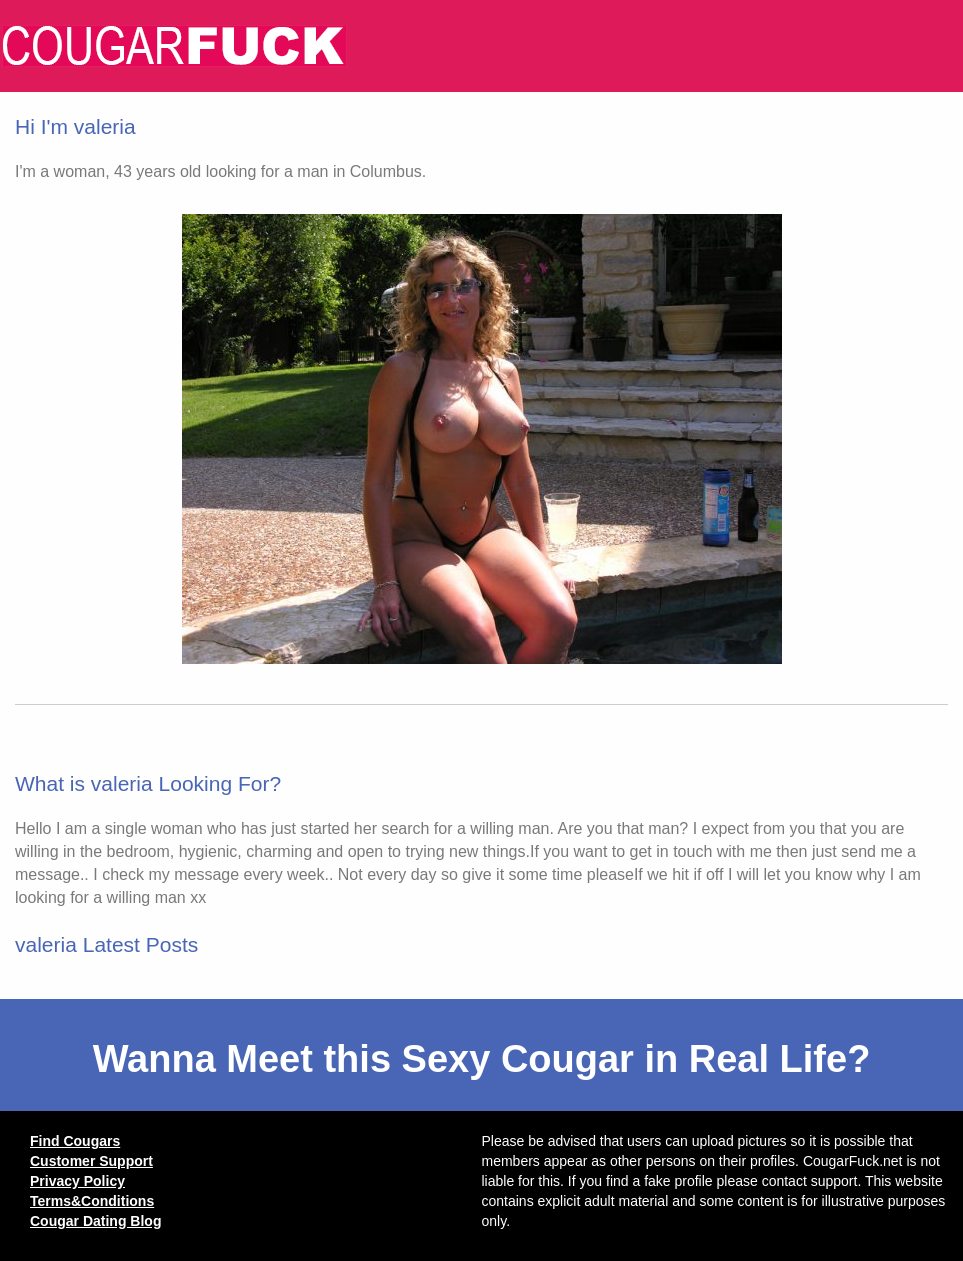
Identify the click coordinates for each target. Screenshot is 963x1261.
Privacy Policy (77, 1181)
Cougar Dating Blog (95, 1221)
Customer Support (91, 1161)
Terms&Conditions (92, 1201)
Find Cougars (75, 1141)
